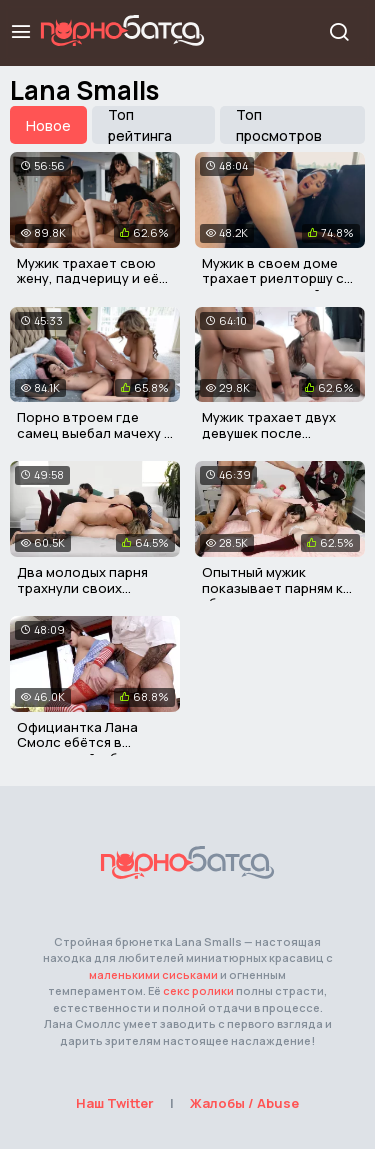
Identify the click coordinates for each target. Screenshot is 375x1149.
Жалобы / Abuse (244, 1103)
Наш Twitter (115, 1103)
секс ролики (198, 990)
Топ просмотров (279, 125)
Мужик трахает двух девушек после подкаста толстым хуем (269, 440)
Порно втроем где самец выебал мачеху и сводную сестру (94, 432)
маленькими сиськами (153, 974)
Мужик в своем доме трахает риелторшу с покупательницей (273, 278)
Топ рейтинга (140, 125)
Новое (48, 125)
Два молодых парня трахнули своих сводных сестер (82, 587)
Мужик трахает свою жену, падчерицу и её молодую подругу (88, 278)
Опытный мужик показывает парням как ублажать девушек (280, 587)
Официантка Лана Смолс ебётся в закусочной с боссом (89, 742)
